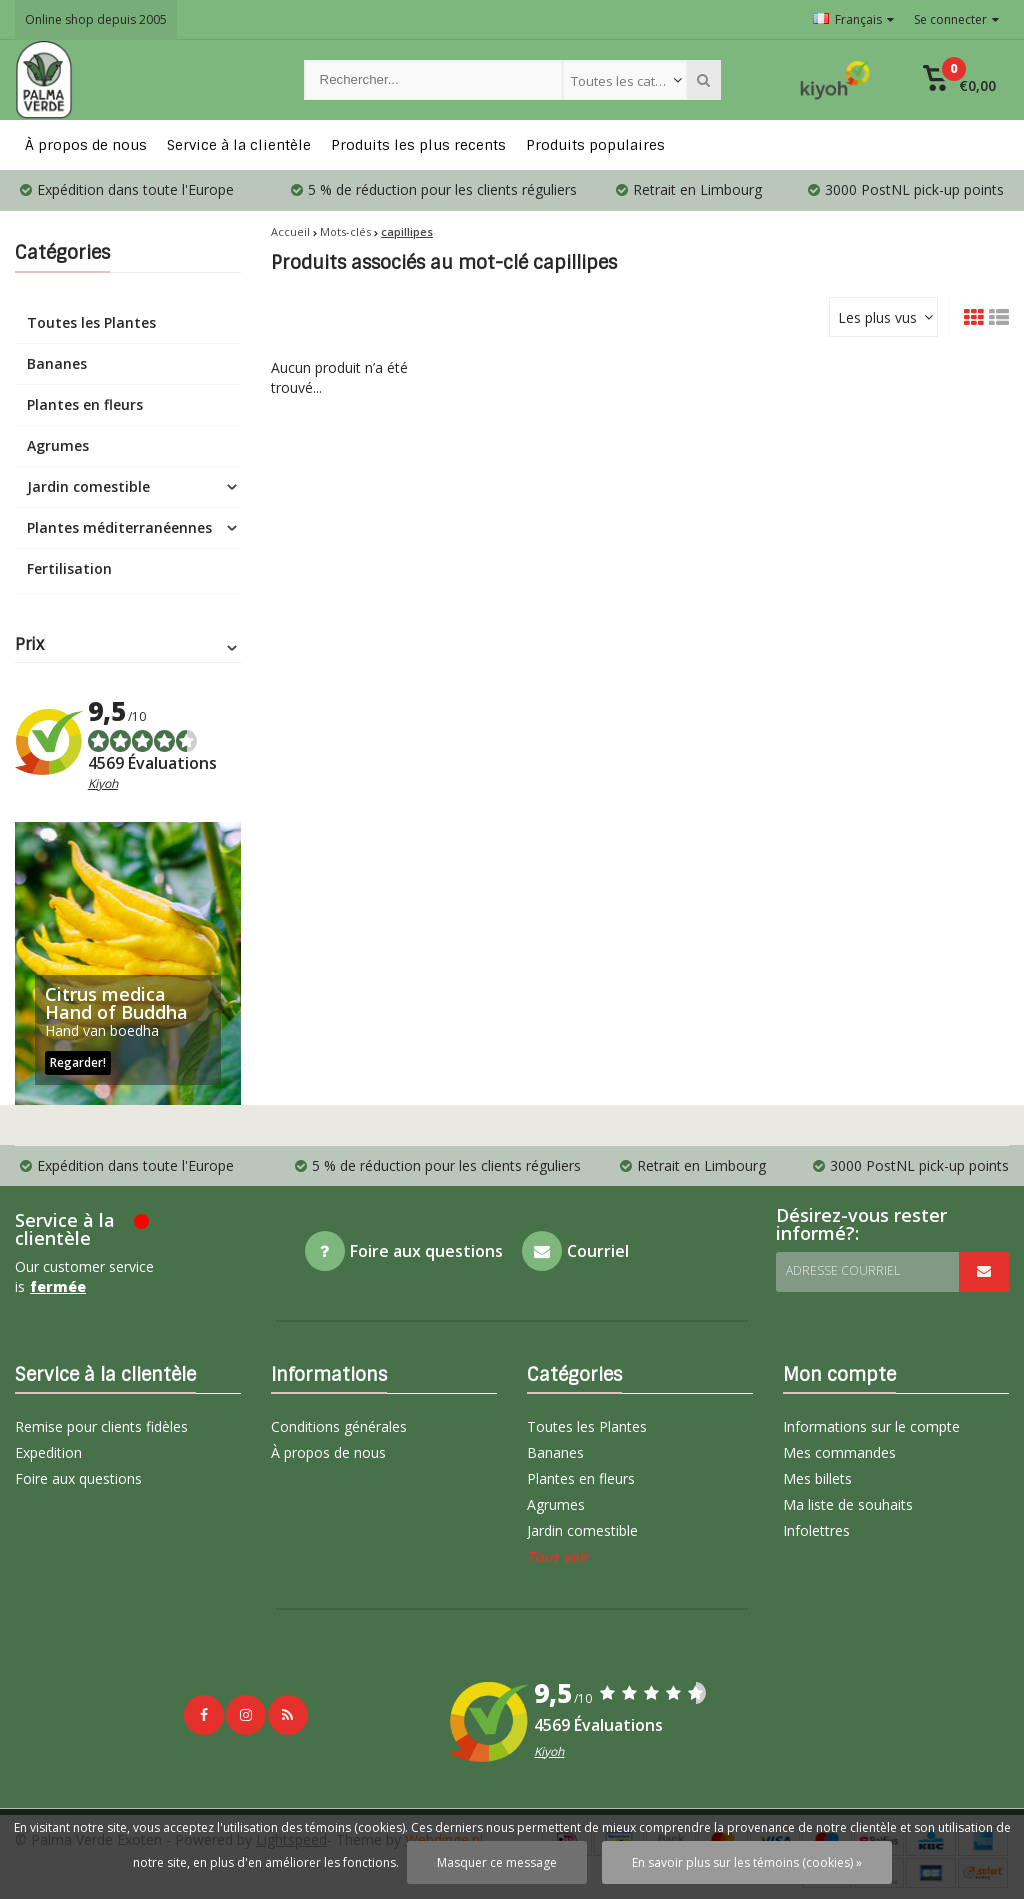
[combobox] (624, 80)
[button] (959, 80)
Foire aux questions (78, 1478)
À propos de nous (86, 145)
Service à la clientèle (239, 145)
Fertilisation (69, 568)
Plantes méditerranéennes (119, 527)
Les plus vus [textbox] (877, 317)
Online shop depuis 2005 (96, 19)
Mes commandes (839, 1452)
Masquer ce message (497, 1862)
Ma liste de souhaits (848, 1504)
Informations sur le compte (871, 1426)
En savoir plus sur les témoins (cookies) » (747, 1862)
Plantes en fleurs (85, 404)
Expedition (48, 1452)
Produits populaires (595, 145)
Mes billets (817, 1478)
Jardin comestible (88, 486)
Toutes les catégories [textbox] (628, 81)
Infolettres (816, 1530)
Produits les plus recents (418, 145)
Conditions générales (339, 1426)
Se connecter (956, 19)
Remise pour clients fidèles (101, 1426)
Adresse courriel (843, 1270)
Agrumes (58, 445)
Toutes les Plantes (91, 322)
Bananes (57, 363)
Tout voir (558, 1556)
